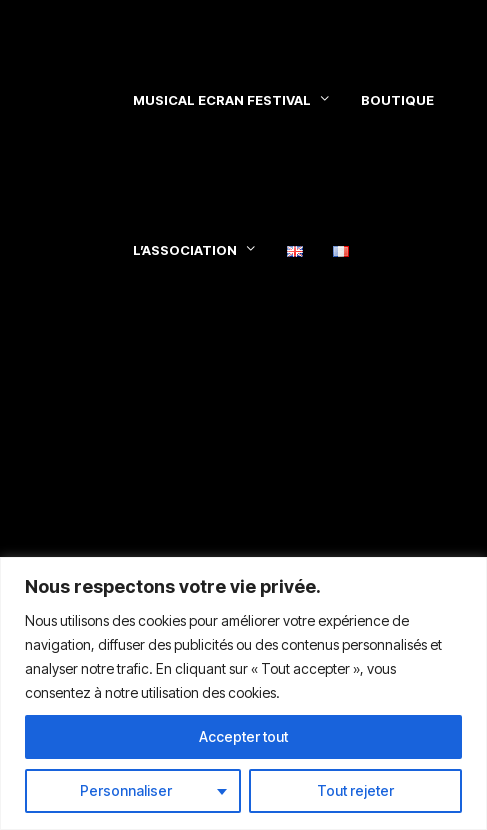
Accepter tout (243, 736)
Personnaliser (126, 790)
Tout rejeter (355, 790)
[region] (243, 693)
